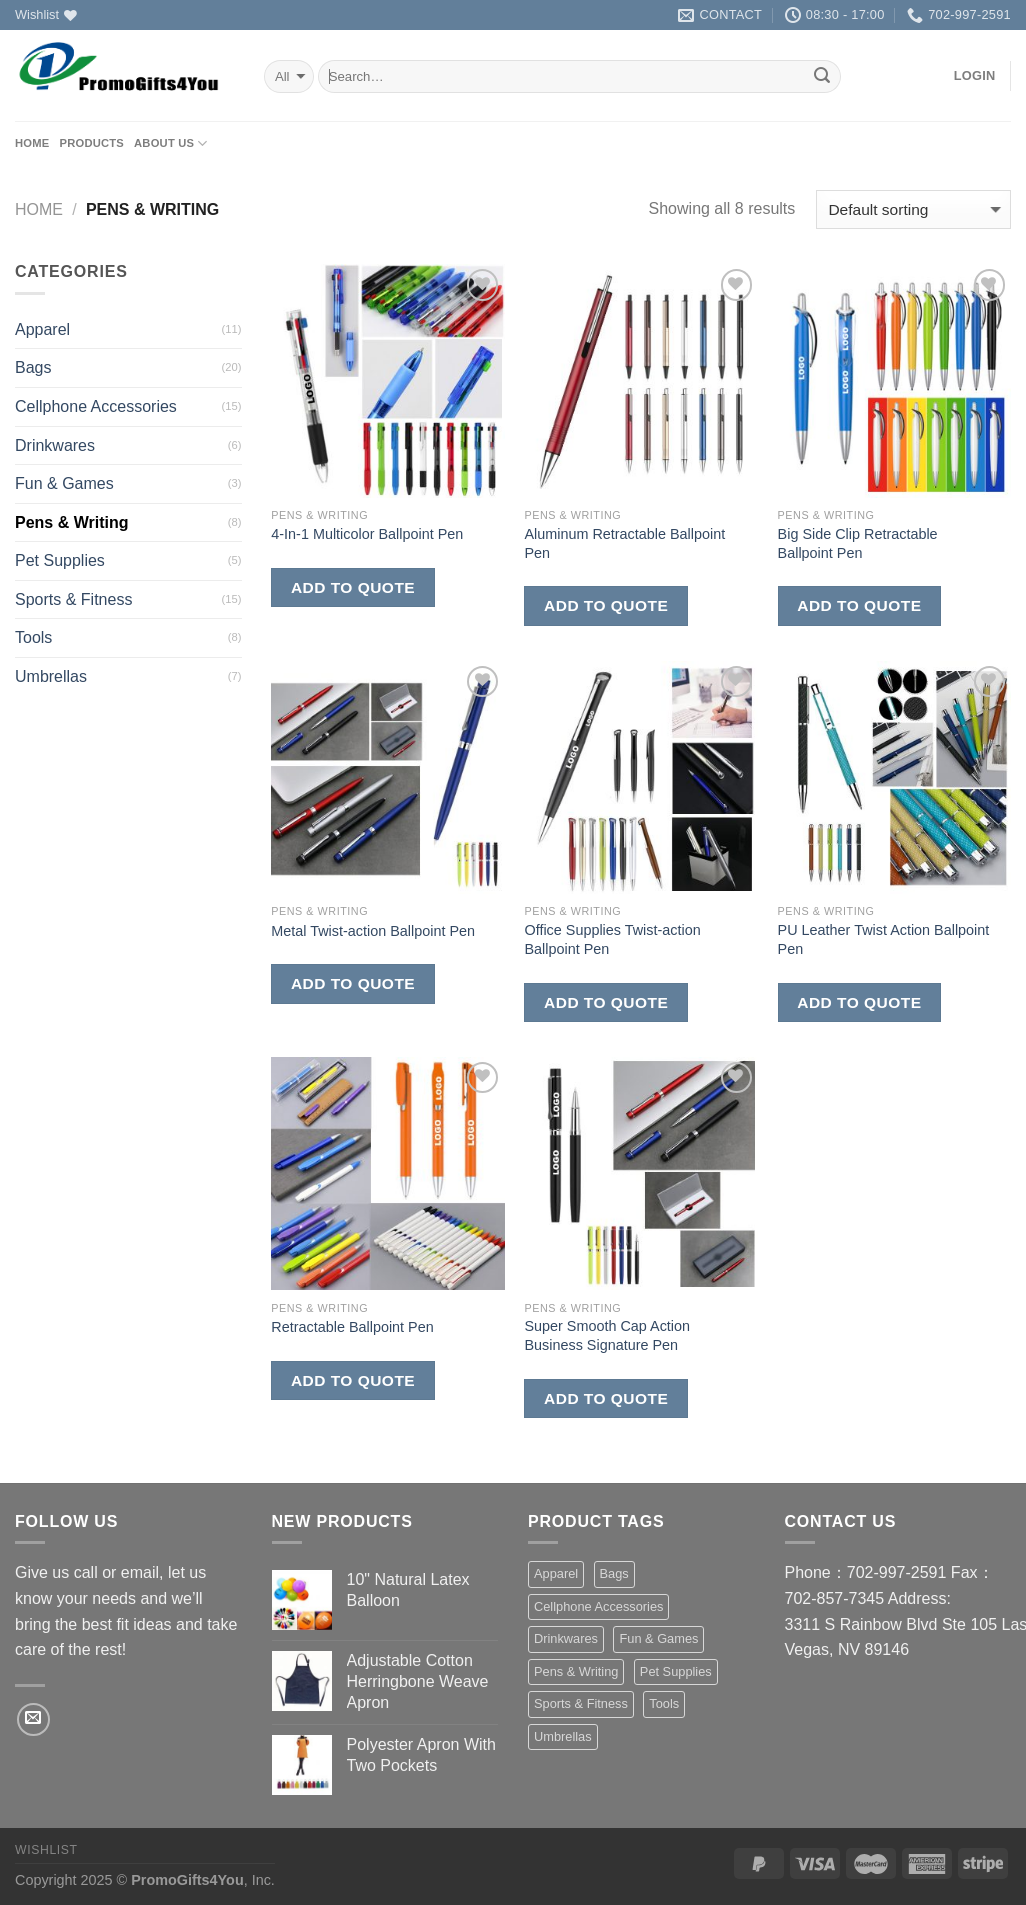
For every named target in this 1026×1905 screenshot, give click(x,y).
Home (32, 143)
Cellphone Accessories (96, 406)
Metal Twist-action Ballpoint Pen (373, 931)
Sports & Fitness (73, 599)
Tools (33, 637)
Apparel (42, 329)
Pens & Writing (72, 522)
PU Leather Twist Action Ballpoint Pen (884, 939)
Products (91, 143)
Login (975, 75)
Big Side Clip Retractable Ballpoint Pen (858, 543)
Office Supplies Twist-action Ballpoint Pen (612, 939)
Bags (33, 367)
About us (171, 143)
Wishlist (46, 1850)
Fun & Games (64, 483)
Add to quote (353, 587)
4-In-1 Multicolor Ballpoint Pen (367, 534)
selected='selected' (289, 76)
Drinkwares (55, 445)
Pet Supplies (60, 560)
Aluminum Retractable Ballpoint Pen (624, 543)
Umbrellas (51, 676)
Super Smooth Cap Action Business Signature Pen (607, 1335)
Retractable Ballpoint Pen (352, 1327)
